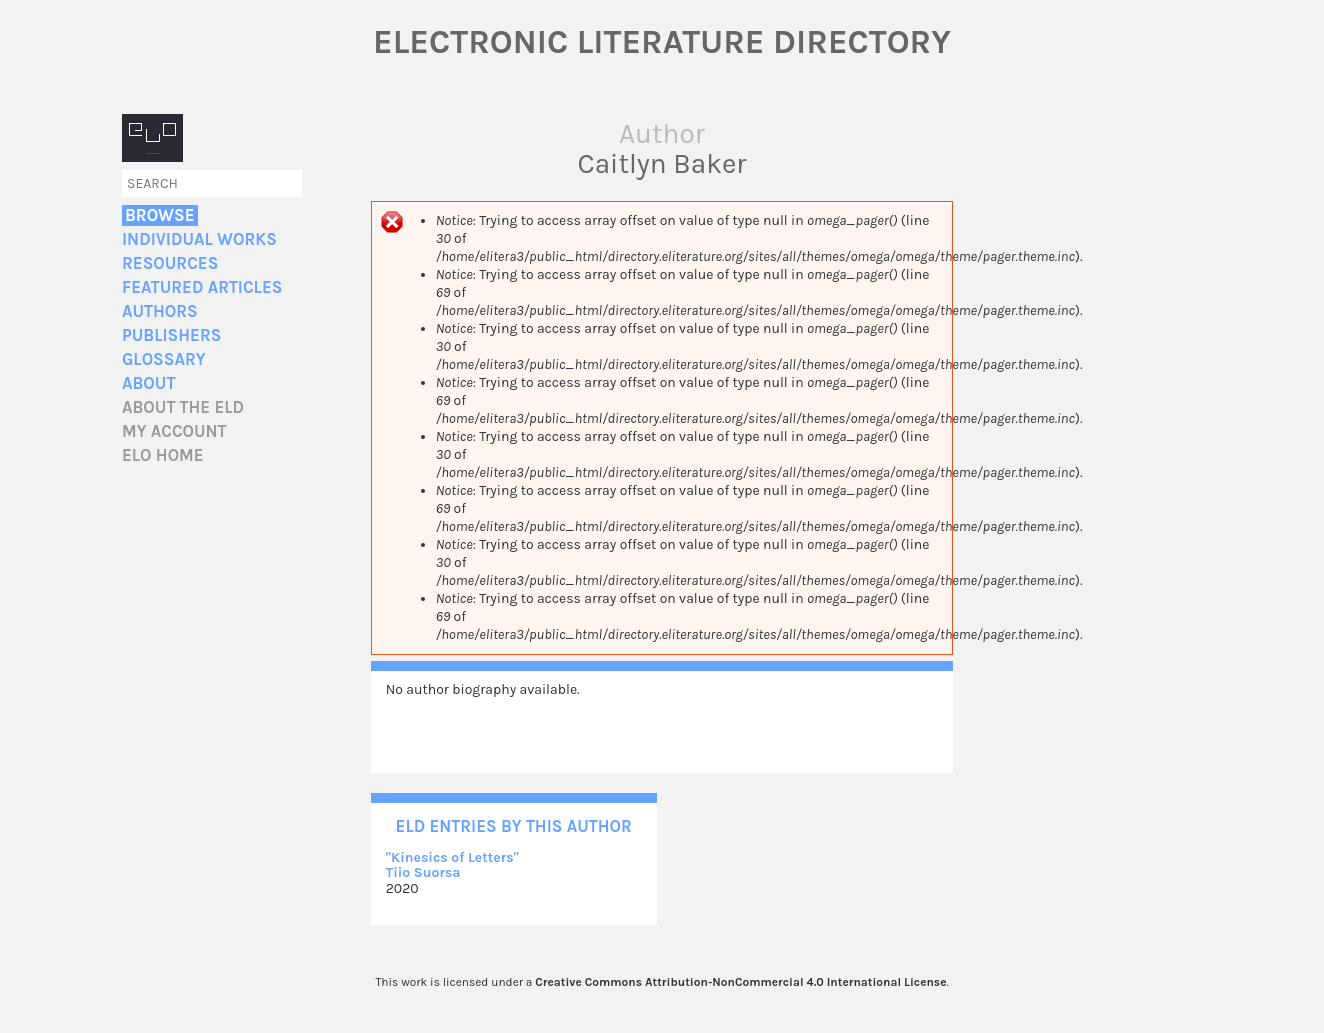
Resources (170, 263)
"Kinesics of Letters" (452, 857)
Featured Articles (202, 287)
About (148, 383)
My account (174, 431)
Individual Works (199, 239)
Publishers (171, 335)
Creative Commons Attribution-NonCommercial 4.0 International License (740, 982)
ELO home (163, 455)
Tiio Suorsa (423, 872)
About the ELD (183, 407)
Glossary (164, 359)
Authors (160, 311)
